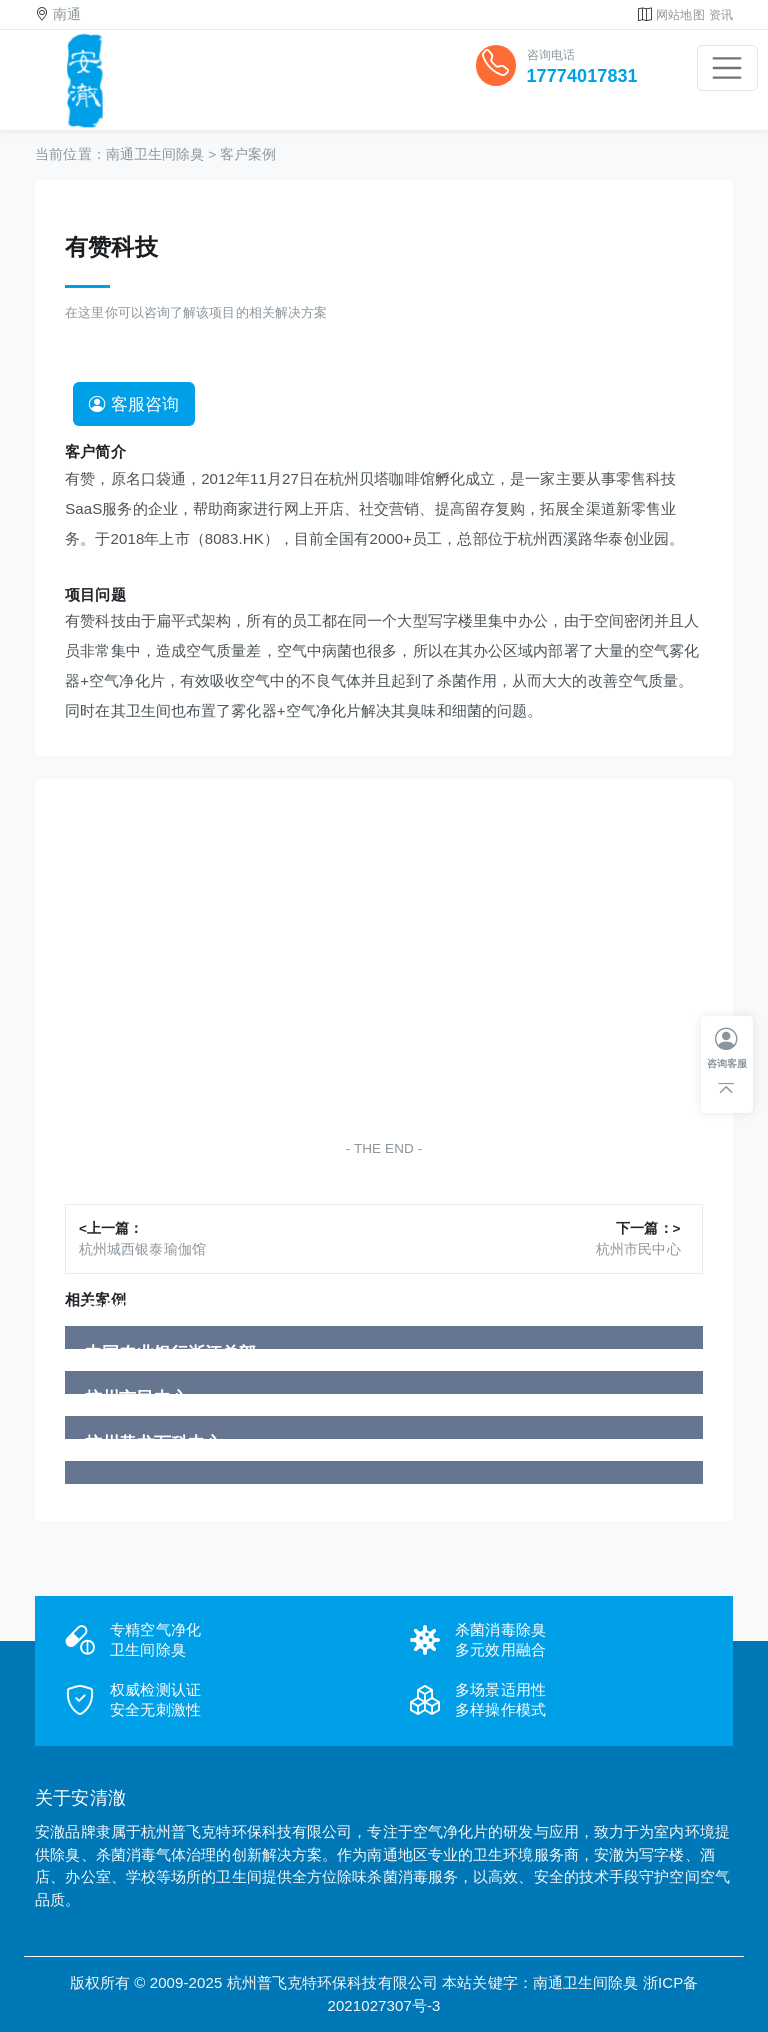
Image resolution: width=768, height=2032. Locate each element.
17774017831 (582, 76)
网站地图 (680, 15)
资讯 (721, 15)
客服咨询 (134, 404)
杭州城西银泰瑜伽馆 (142, 1249)
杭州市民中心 (638, 1249)
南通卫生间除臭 (155, 154)
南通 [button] (67, 14)
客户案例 (248, 154)
